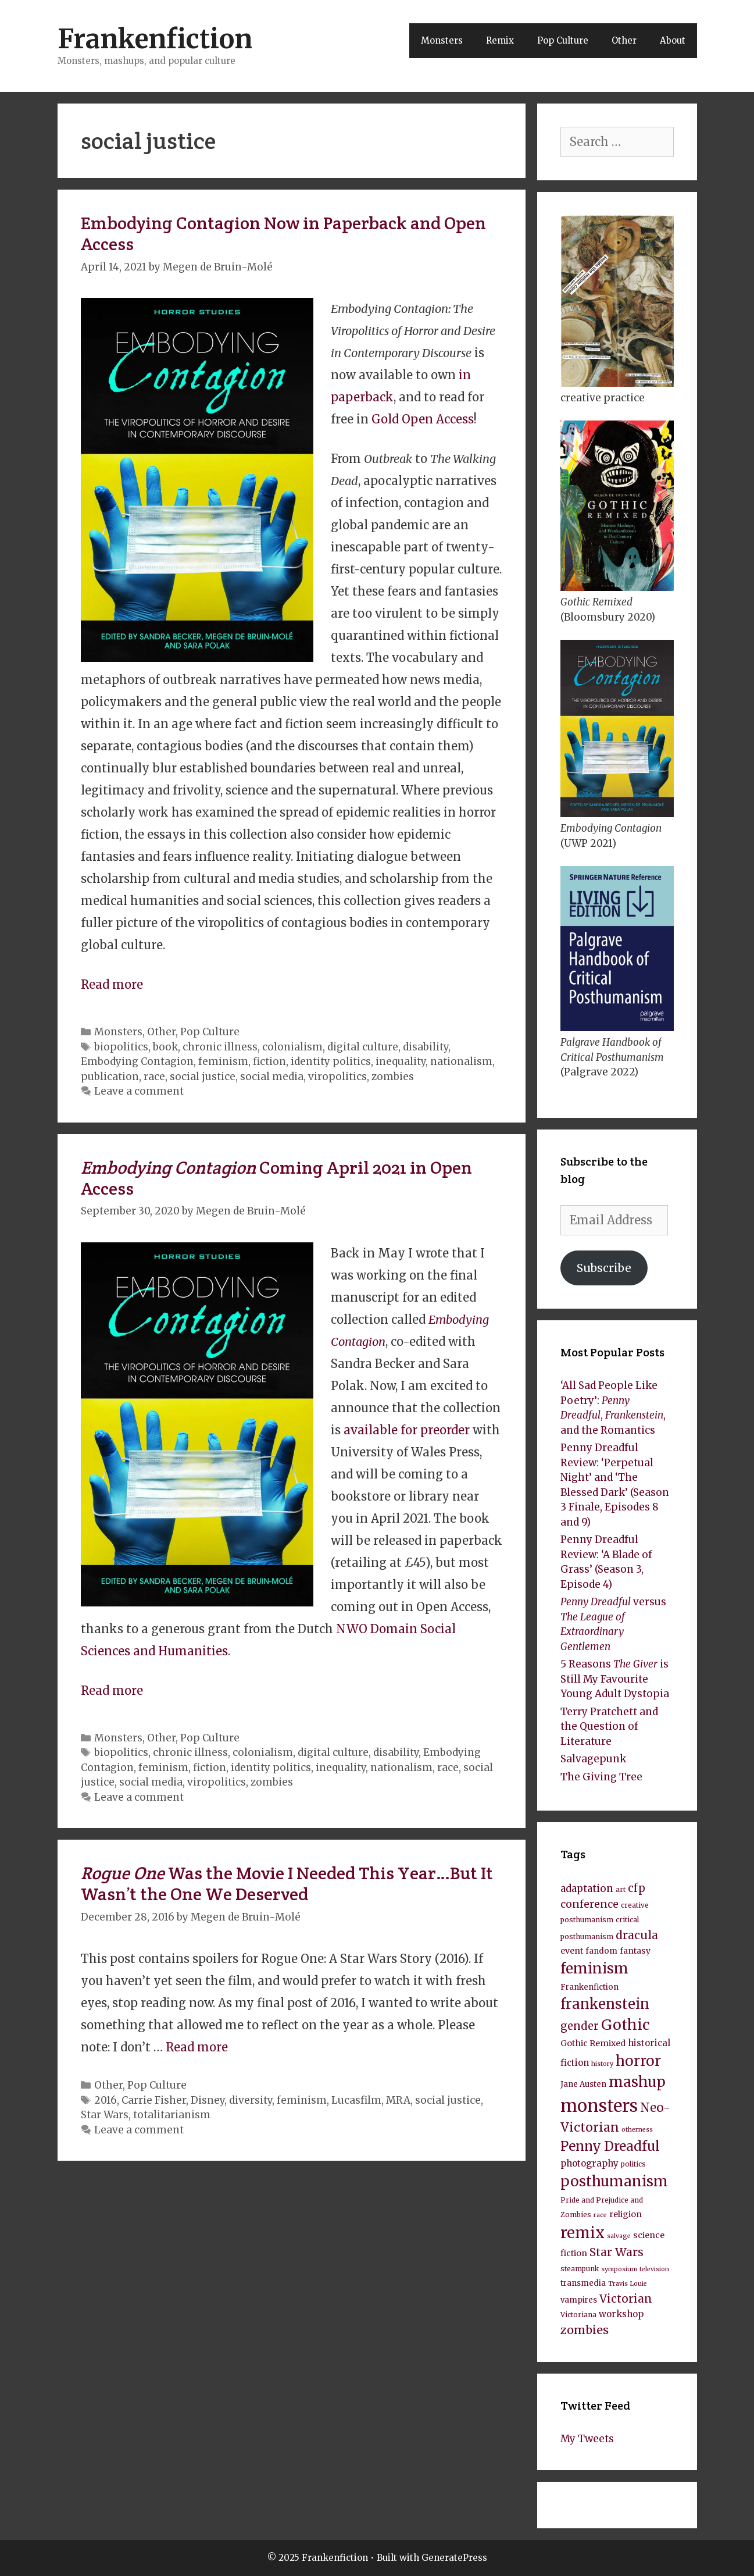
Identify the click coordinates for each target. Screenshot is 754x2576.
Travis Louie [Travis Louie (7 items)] (627, 2284)
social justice (202, 1076)
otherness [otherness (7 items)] (637, 2129)
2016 (105, 2100)
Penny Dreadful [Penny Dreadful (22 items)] (610, 2146)
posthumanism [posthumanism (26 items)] (614, 2181)
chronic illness (220, 1047)
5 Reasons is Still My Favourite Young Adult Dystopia (614, 1679)
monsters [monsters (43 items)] (599, 2106)
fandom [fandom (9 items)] (601, 1951)
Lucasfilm (356, 2100)
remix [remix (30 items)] (582, 2233)
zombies (392, 1076)
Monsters (442, 40)
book (165, 1047)
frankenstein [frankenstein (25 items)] (604, 2004)
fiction (269, 1061)
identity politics (331, 1061)
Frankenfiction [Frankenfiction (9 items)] (589, 1987)
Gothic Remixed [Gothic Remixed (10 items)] (593, 2043)
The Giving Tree (601, 1776)
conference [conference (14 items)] (589, 1904)
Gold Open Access (422, 419)
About (672, 40)
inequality (401, 1061)
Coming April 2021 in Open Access (276, 1178)
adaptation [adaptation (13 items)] (586, 1888)
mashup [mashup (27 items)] (637, 2082)
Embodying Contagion (137, 1061)
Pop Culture (562, 40)
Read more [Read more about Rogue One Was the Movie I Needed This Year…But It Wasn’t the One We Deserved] (197, 2047)
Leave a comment (139, 1091)
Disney (207, 2100)
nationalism (461, 1061)
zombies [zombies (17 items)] (584, 2330)
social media (271, 1076)
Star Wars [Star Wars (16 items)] (616, 2252)
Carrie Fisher (154, 2100)
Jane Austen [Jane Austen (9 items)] (583, 2084)
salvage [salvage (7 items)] (619, 2236)
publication (110, 1076)
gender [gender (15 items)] (579, 2026)
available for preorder (407, 1430)
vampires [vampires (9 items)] (578, 2300)
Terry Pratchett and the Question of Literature (609, 1726)
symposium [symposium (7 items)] (619, 2269)
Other (624, 40)
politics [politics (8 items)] (633, 2164)
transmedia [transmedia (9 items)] (583, 2283)
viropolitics (337, 1076)
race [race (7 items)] (600, 2215)
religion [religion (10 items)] (625, 2214)
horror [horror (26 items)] (638, 2061)
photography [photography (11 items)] (589, 2163)
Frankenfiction (155, 39)
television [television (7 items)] (654, 2269)
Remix (500, 40)
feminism (223, 1061)
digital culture (362, 1047)
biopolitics (121, 1047)
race (154, 1076)
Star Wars (104, 2114)
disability (425, 1047)
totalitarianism (171, 2114)
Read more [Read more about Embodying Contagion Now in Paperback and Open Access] (112, 984)
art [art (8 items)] (621, 1889)
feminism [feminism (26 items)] (594, 1968)
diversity (250, 2100)
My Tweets (587, 2438)
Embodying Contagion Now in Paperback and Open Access (283, 233)
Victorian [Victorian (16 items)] (625, 2299)
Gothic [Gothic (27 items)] (625, 2025)
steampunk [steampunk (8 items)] (579, 2268)
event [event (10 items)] (571, 1951)
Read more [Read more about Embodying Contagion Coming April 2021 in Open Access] (112, 1690)
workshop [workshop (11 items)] (621, 2314)
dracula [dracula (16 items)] (637, 1935)
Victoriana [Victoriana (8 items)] (578, 2314)
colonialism (292, 1047)
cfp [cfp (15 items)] (636, 1888)
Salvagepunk (593, 1758)
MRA (398, 2100)
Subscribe (604, 1268)
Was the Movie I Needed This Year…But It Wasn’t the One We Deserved (287, 1883)
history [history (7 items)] (602, 2064)
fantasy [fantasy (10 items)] (635, 1951)
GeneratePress (454, 2557)
